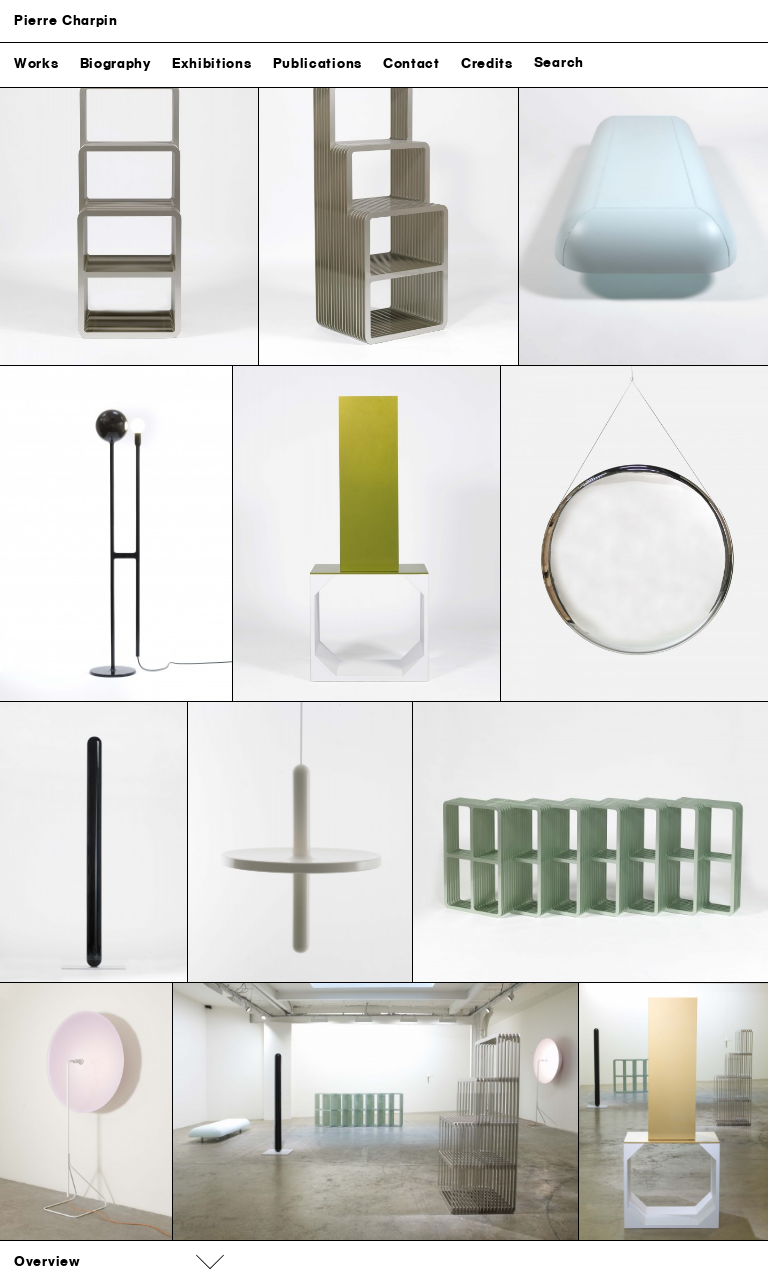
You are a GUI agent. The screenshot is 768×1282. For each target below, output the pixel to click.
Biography (115, 64)
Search (559, 63)
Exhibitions (212, 64)
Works (36, 64)
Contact (411, 64)
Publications (317, 64)
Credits (487, 64)
